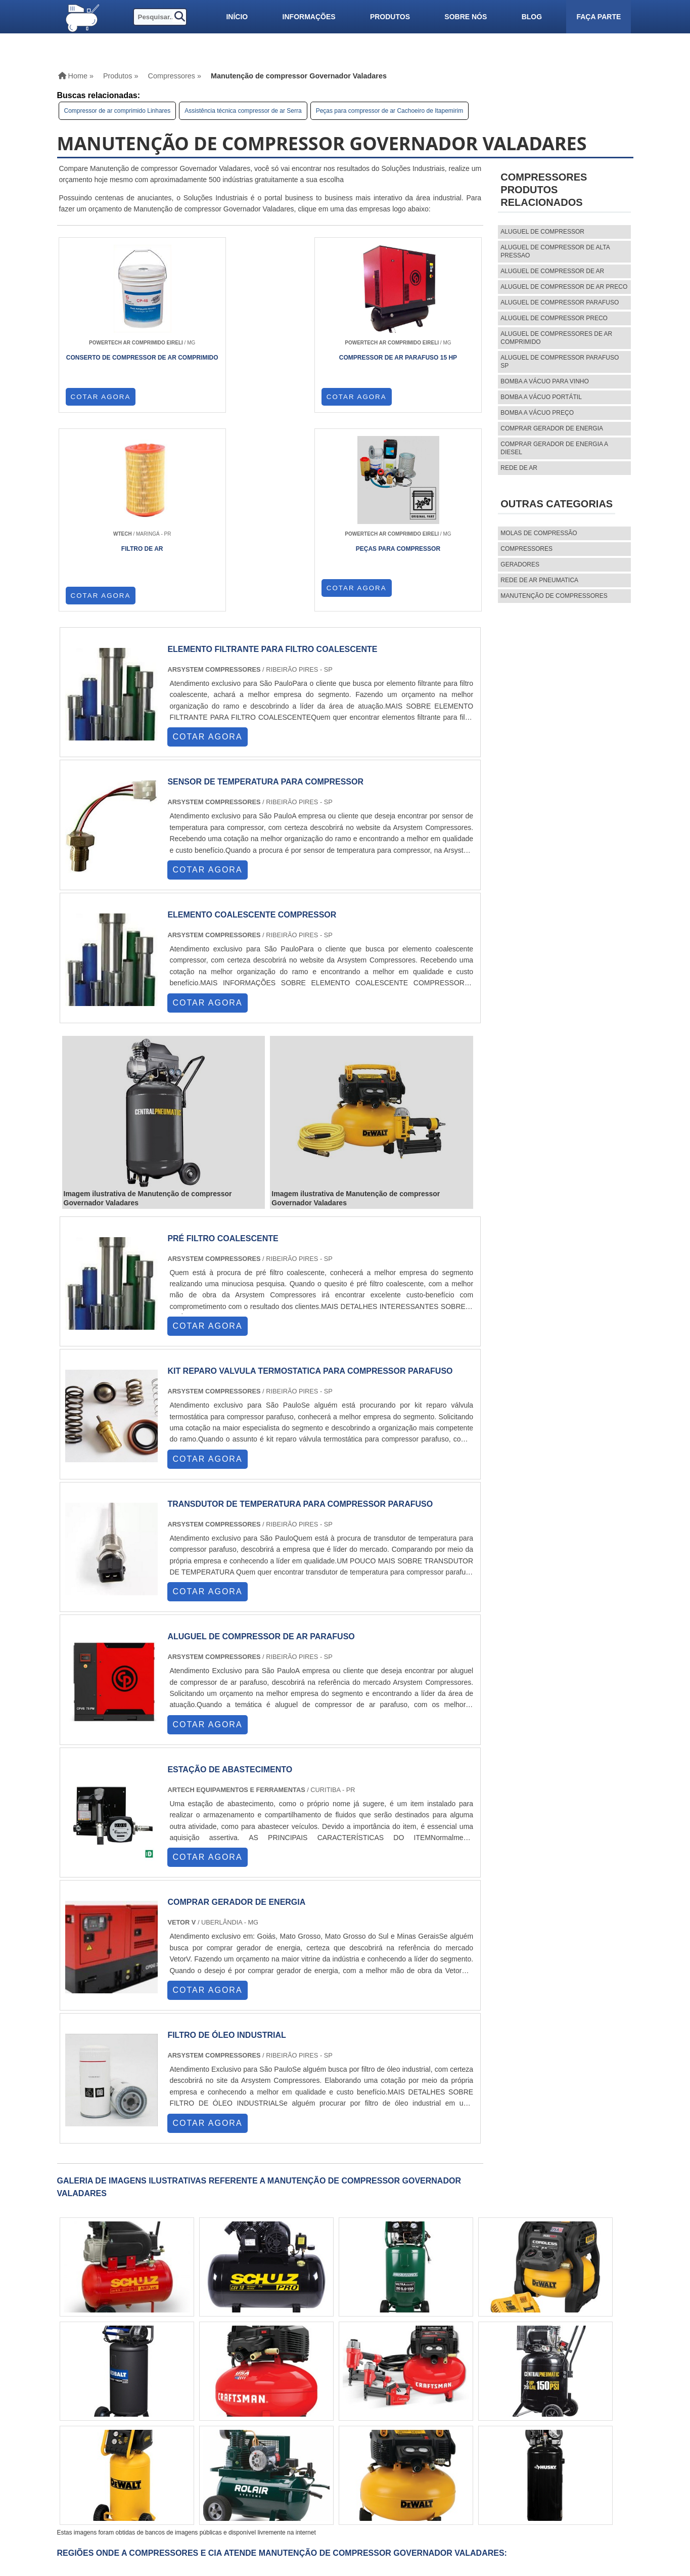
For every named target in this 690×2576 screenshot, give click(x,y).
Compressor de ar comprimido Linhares (117, 110)
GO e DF (314, 2396)
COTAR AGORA (101, 404)
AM (342, 2396)
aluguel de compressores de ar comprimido (556, 337)
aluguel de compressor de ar (552, 271)
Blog (532, 17)
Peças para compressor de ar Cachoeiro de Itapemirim (389, 110)
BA (267, 2396)
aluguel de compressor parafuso (559, 302)
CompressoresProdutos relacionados (543, 189)
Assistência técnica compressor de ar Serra (243, 110)
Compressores (526, 548)
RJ (111, 2396)
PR (190, 2396)
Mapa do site (458, 2490)
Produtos (390, 17)
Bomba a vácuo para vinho (544, 381)
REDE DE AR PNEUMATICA (539, 580)
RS (229, 2396)
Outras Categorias (556, 503)
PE (248, 2396)
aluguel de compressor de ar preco (563, 286)
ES (151, 2396)
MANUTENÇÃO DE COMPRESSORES (553, 595)
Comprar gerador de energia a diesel (554, 448)
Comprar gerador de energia (551, 428)
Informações (309, 17)
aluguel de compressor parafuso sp (559, 361)
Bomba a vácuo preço (537, 412)
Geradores (519, 564)
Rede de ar (518, 467)
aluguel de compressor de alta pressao (555, 251)
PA (361, 2396)
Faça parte (598, 17)
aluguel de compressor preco (554, 318)
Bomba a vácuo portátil (541, 397)
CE (287, 2396)
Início (237, 17)
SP (170, 2396)
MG (131, 2396)
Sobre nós (465, 17)
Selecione (83, 2396)
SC (209, 2396)
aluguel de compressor (542, 231)
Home (444, 2456)
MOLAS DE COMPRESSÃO (538, 533)
